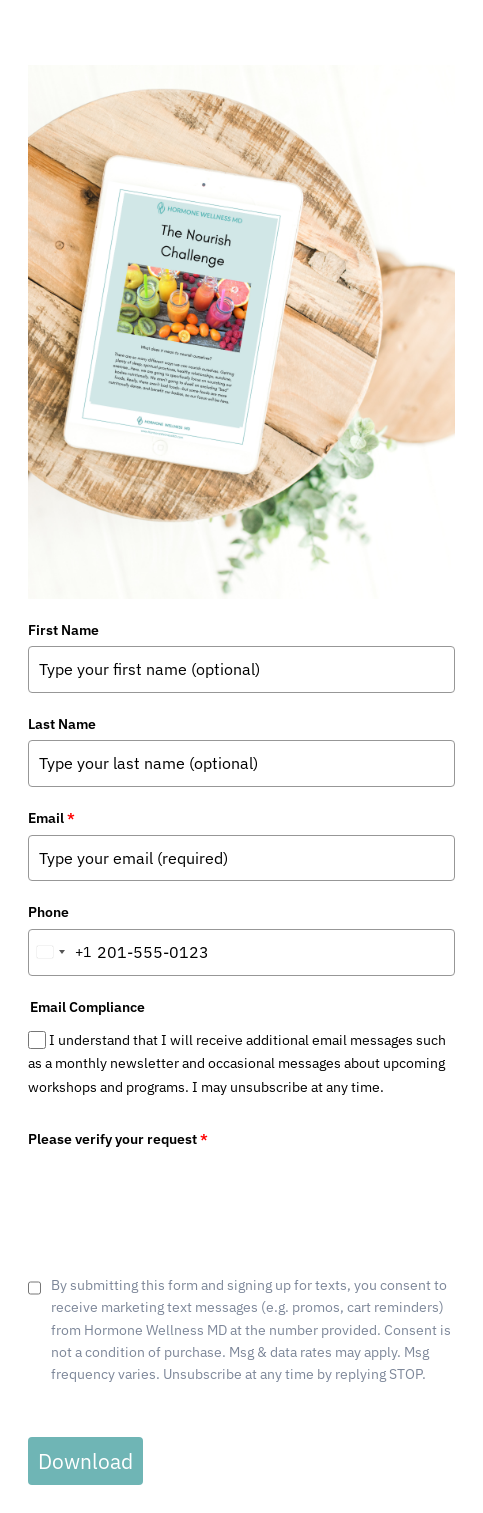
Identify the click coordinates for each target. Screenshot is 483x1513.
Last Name (62, 724)
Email (51, 818)
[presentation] (180, 1195)
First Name (63, 630)
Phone (48, 912)
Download (85, 1461)
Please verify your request (118, 1139)
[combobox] (60, 952)
